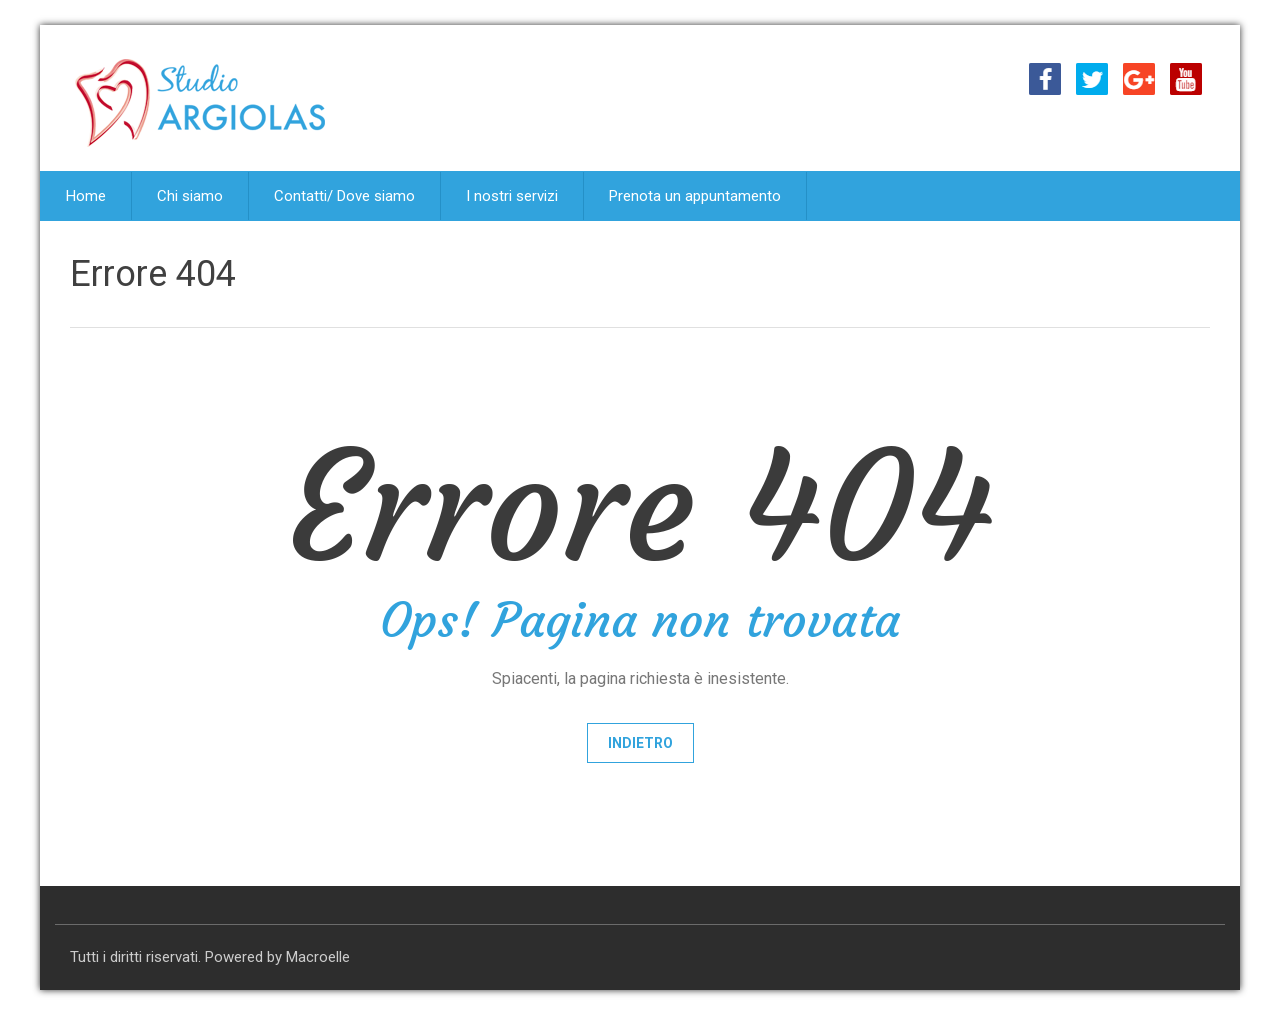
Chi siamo (190, 196)
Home (86, 196)
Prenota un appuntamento (695, 196)
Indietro (640, 743)
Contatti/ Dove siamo (344, 196)
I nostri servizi (512, 196)
